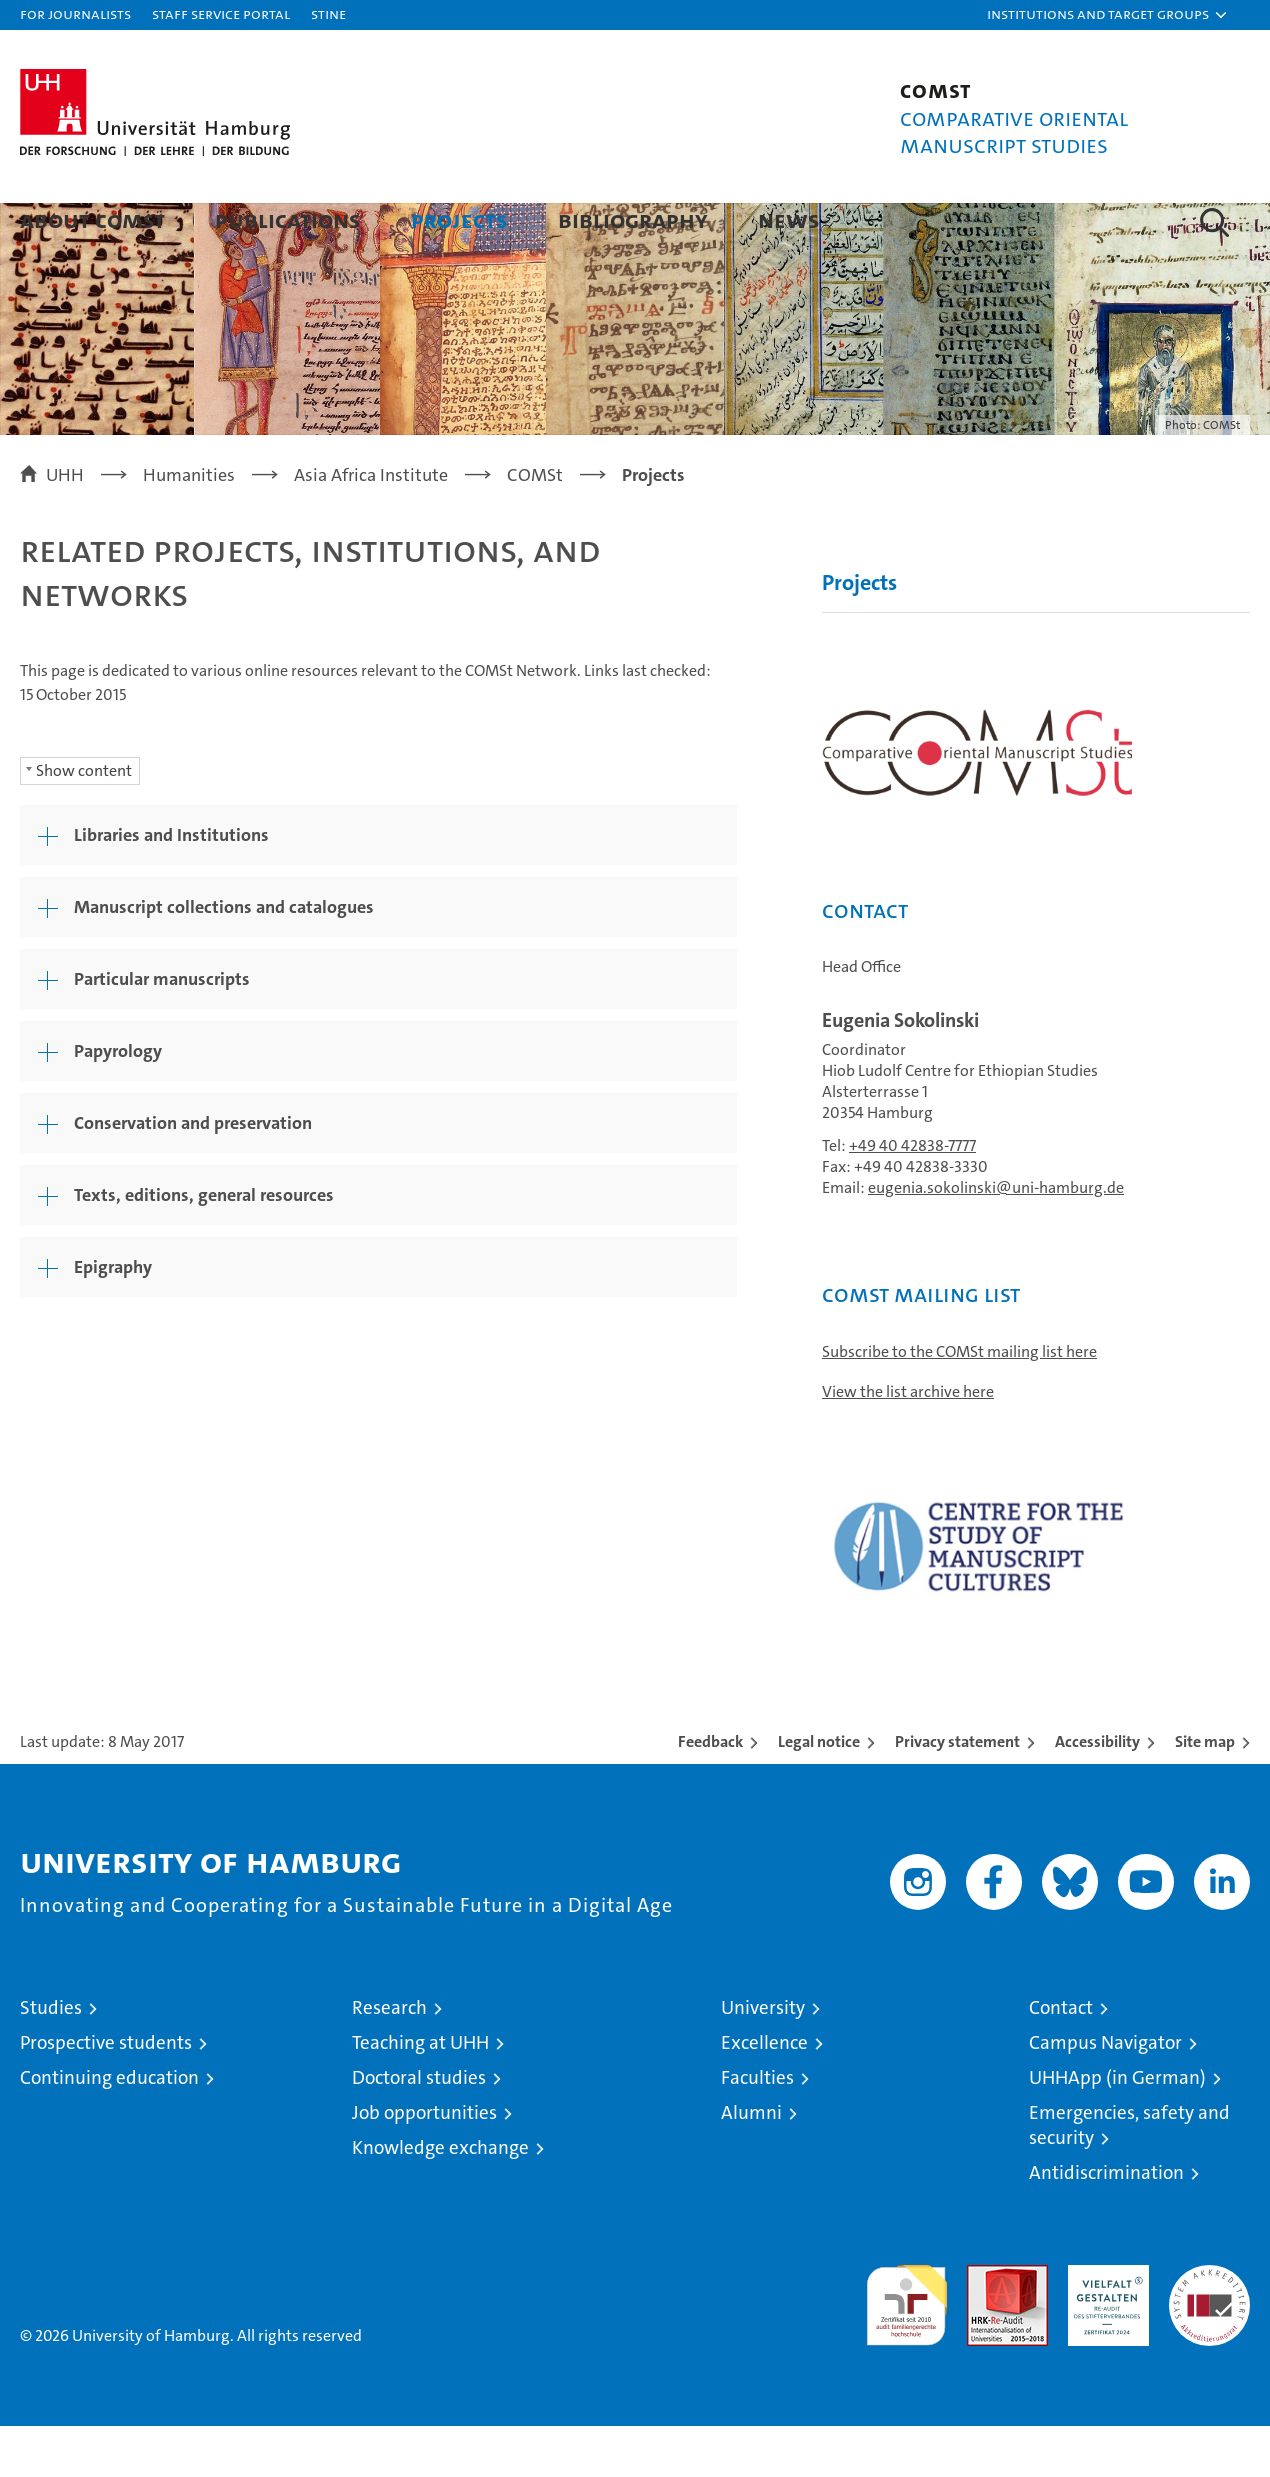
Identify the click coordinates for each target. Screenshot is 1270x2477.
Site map (1205, 1792)
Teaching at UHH (420, 2093)
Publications (288, 219)
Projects (459, 219)
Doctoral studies (419, 2128)
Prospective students (106, 2093)
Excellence (764, 2093)
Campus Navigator (1105, 2093)
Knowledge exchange (440, 2198)
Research (389, 2058)
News (789, 219)
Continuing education (109, 2128)
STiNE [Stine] (328, 13)
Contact (1061, 2058)
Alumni (751, 2163)
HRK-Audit (1103, 2326)
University (763, 2058)
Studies (51, 2058)
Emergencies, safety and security (1129, 2176)
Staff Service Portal (221, 13)
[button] (1108, 15)
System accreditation (1209, 2337)
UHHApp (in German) (1117, 2128)
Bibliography (633, 219)
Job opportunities (424, 2163)
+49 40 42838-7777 (912, 1196)
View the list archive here (908, 1442)
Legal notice (819, 1792)
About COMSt (92, 219)
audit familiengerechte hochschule (906, 2347)
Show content (84, 821)
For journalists (75, 13)
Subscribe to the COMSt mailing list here (959, 1402)
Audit (986, 2326)
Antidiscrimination (1106, 2223)
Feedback (710, 1792)
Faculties (757, 2128)
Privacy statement (957, 1792)
